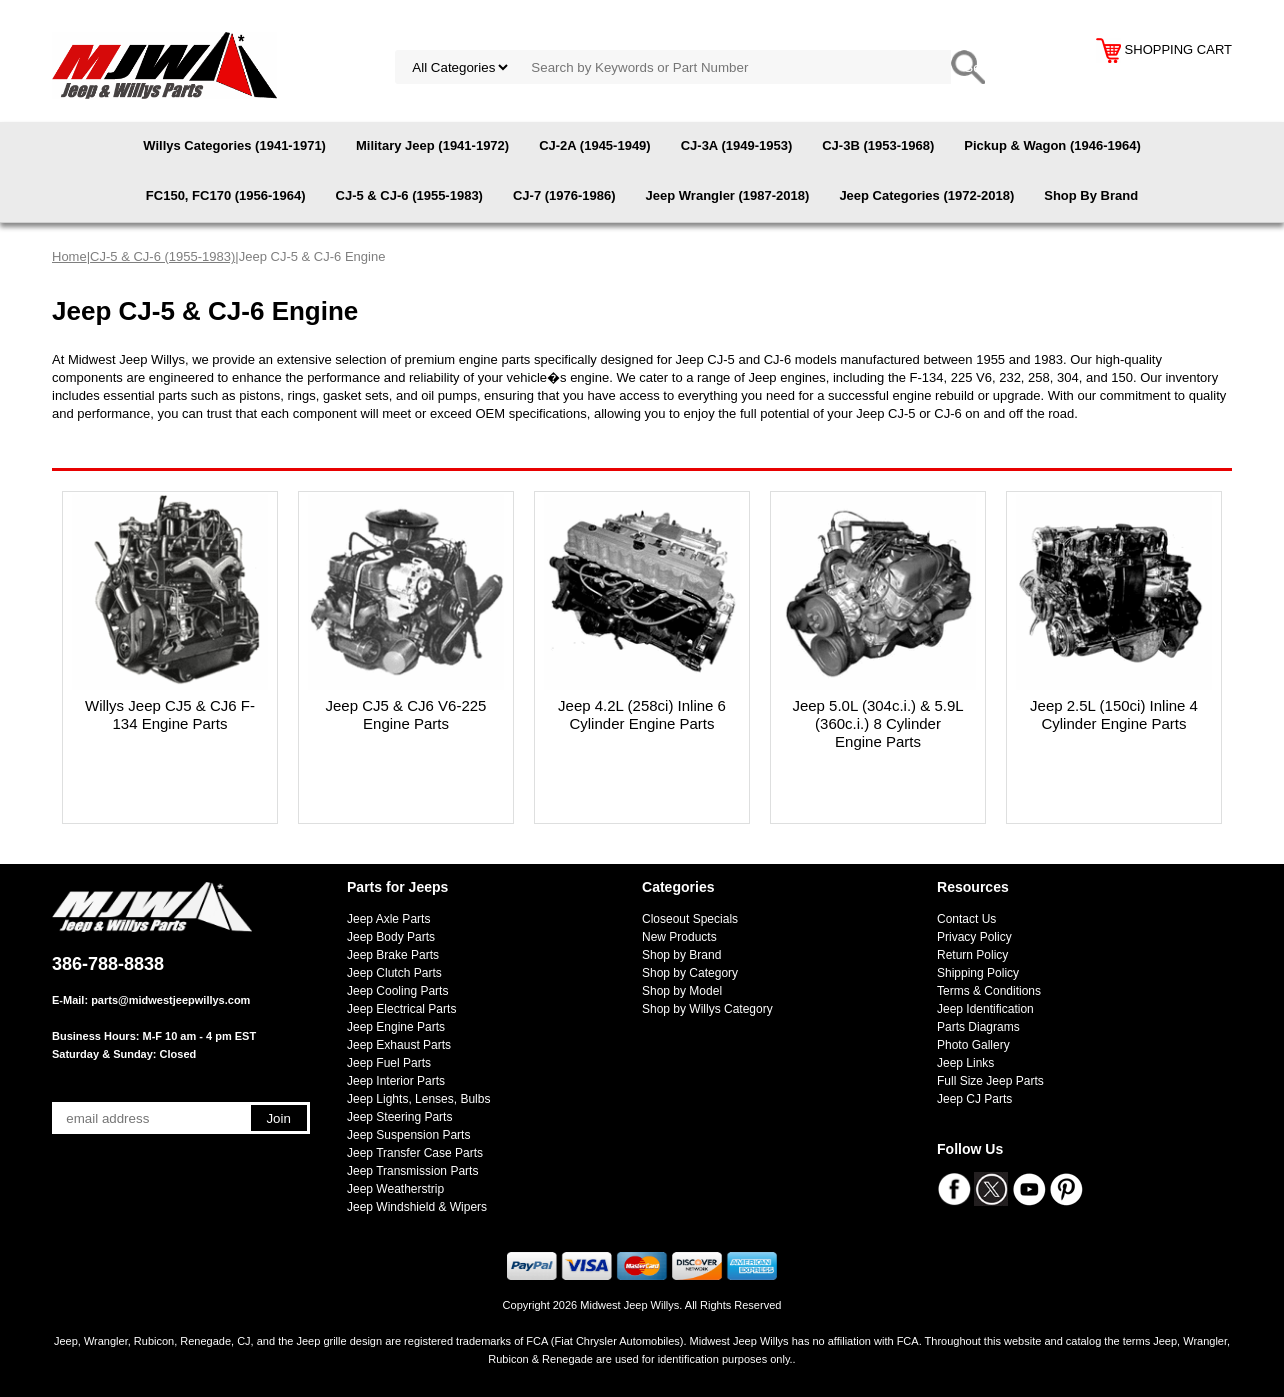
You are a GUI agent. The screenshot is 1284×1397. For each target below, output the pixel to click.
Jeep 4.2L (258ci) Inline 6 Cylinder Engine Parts (642, 714)
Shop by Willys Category (707, 1009)
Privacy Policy (974, 937)
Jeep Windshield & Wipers (417, 1207)
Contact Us (966, 919)
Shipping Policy (978, 973)
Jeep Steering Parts (399, 1117)
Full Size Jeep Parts (990, 1081)
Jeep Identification (985, 1009)
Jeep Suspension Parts (408, 1135)
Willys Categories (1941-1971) (234, 145)
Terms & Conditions (989, 991)
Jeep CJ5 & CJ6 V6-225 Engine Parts (406, 714)
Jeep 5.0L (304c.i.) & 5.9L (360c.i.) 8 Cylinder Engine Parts (877, 723)
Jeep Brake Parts (393, 955)
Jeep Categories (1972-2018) (926, 195)
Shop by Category (690, 973)
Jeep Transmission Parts (412, 1171)
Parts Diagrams (978, 1027)
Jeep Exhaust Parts (399, 1045)
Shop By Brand (1091, 195)
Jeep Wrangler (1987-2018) (728, 195)
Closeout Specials (690, 919)
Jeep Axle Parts (388, 919)
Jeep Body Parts (391, 937)
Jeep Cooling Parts (397, 991)
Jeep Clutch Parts (394, 973)
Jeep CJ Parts (974, 1099)
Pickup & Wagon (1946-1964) (1052, 145)
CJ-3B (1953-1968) (878, 145)
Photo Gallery (973, 1045)
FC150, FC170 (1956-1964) (226, 195)
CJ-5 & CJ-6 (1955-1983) (409, 195)
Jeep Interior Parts (396, 1081)
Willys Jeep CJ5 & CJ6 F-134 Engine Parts (170, 714)
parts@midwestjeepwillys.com (170, 1000)
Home (69, 256)
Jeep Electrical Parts (401, 1009)
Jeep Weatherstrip (395, 1189)
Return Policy (972, 955)
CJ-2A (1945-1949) (595, 145)
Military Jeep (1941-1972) (432, 145)
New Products (679, 937)
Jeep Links (965, 1063)
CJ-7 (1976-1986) (564, 195)
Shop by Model (682, 991)
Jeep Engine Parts (396, 1027)
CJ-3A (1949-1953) (737, 145)
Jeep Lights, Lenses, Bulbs (418, 1099)
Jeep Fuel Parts (389, 1063)
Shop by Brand (681, 955)
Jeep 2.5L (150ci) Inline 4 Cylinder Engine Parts (1114, 714)
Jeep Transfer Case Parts (415, 1153)
